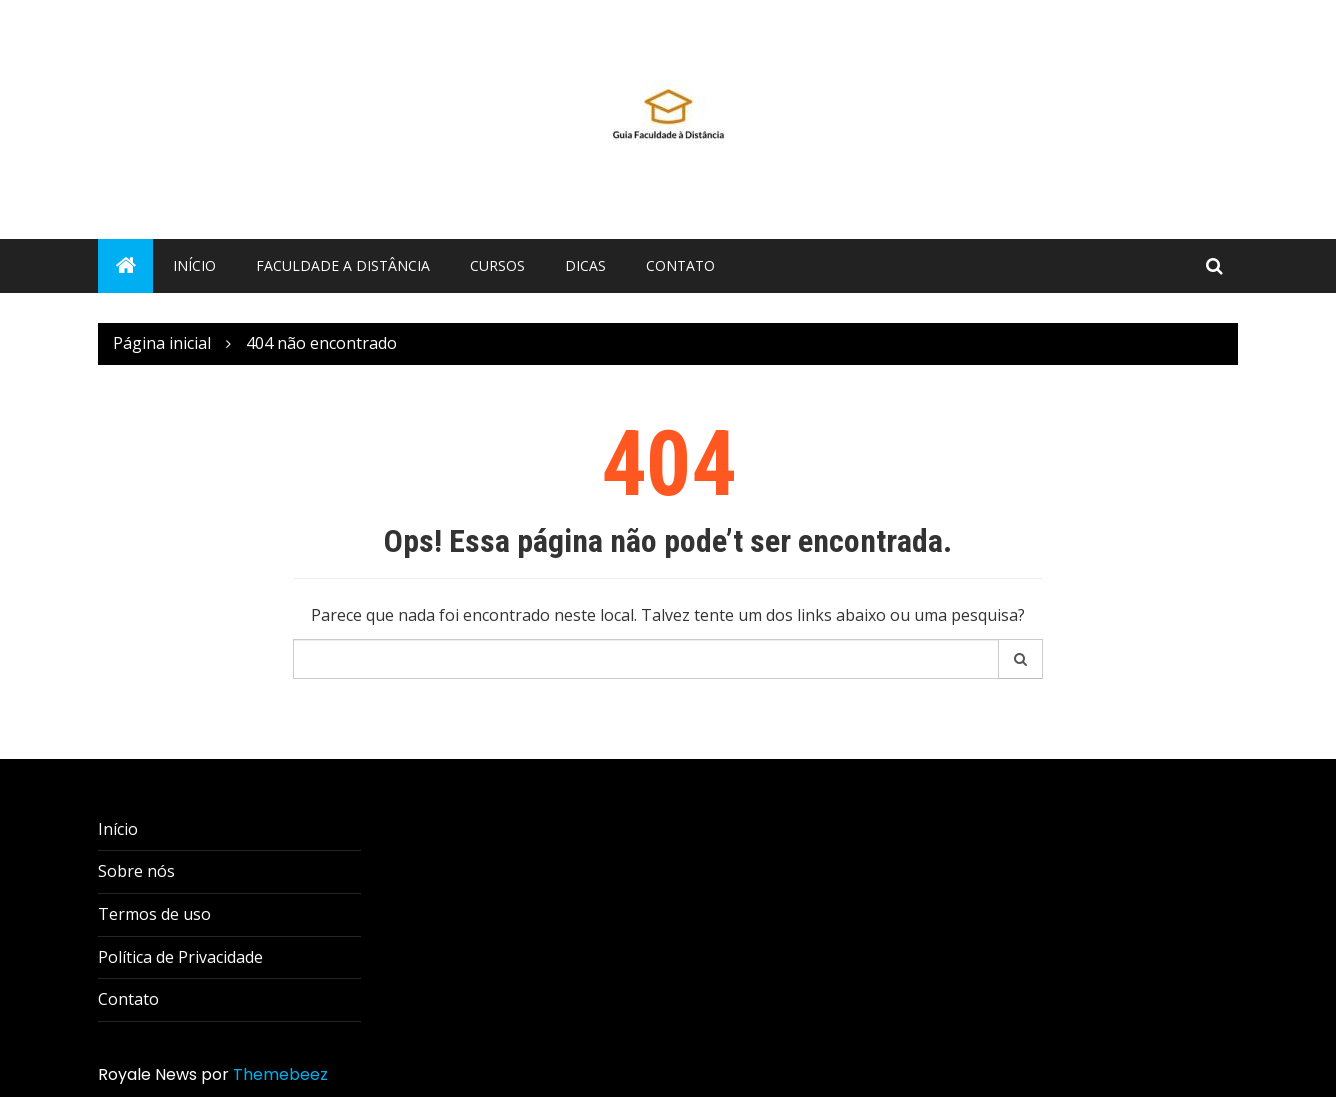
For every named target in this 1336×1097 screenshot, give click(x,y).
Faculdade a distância (343, 265)
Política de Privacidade (180, 957)
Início (194, 265)
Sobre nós (136, 871)
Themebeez (280, 1074)
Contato (680, 265)
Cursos (497, 265)
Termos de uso (154, 914)
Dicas (585, 265)
